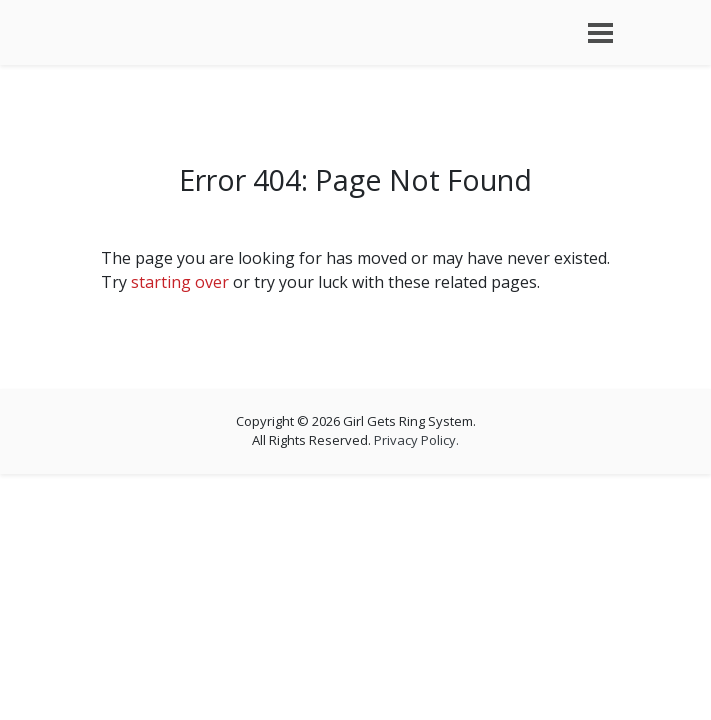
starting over (180, 282)
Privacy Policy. (416, 440)
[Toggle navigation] (600, 33)
